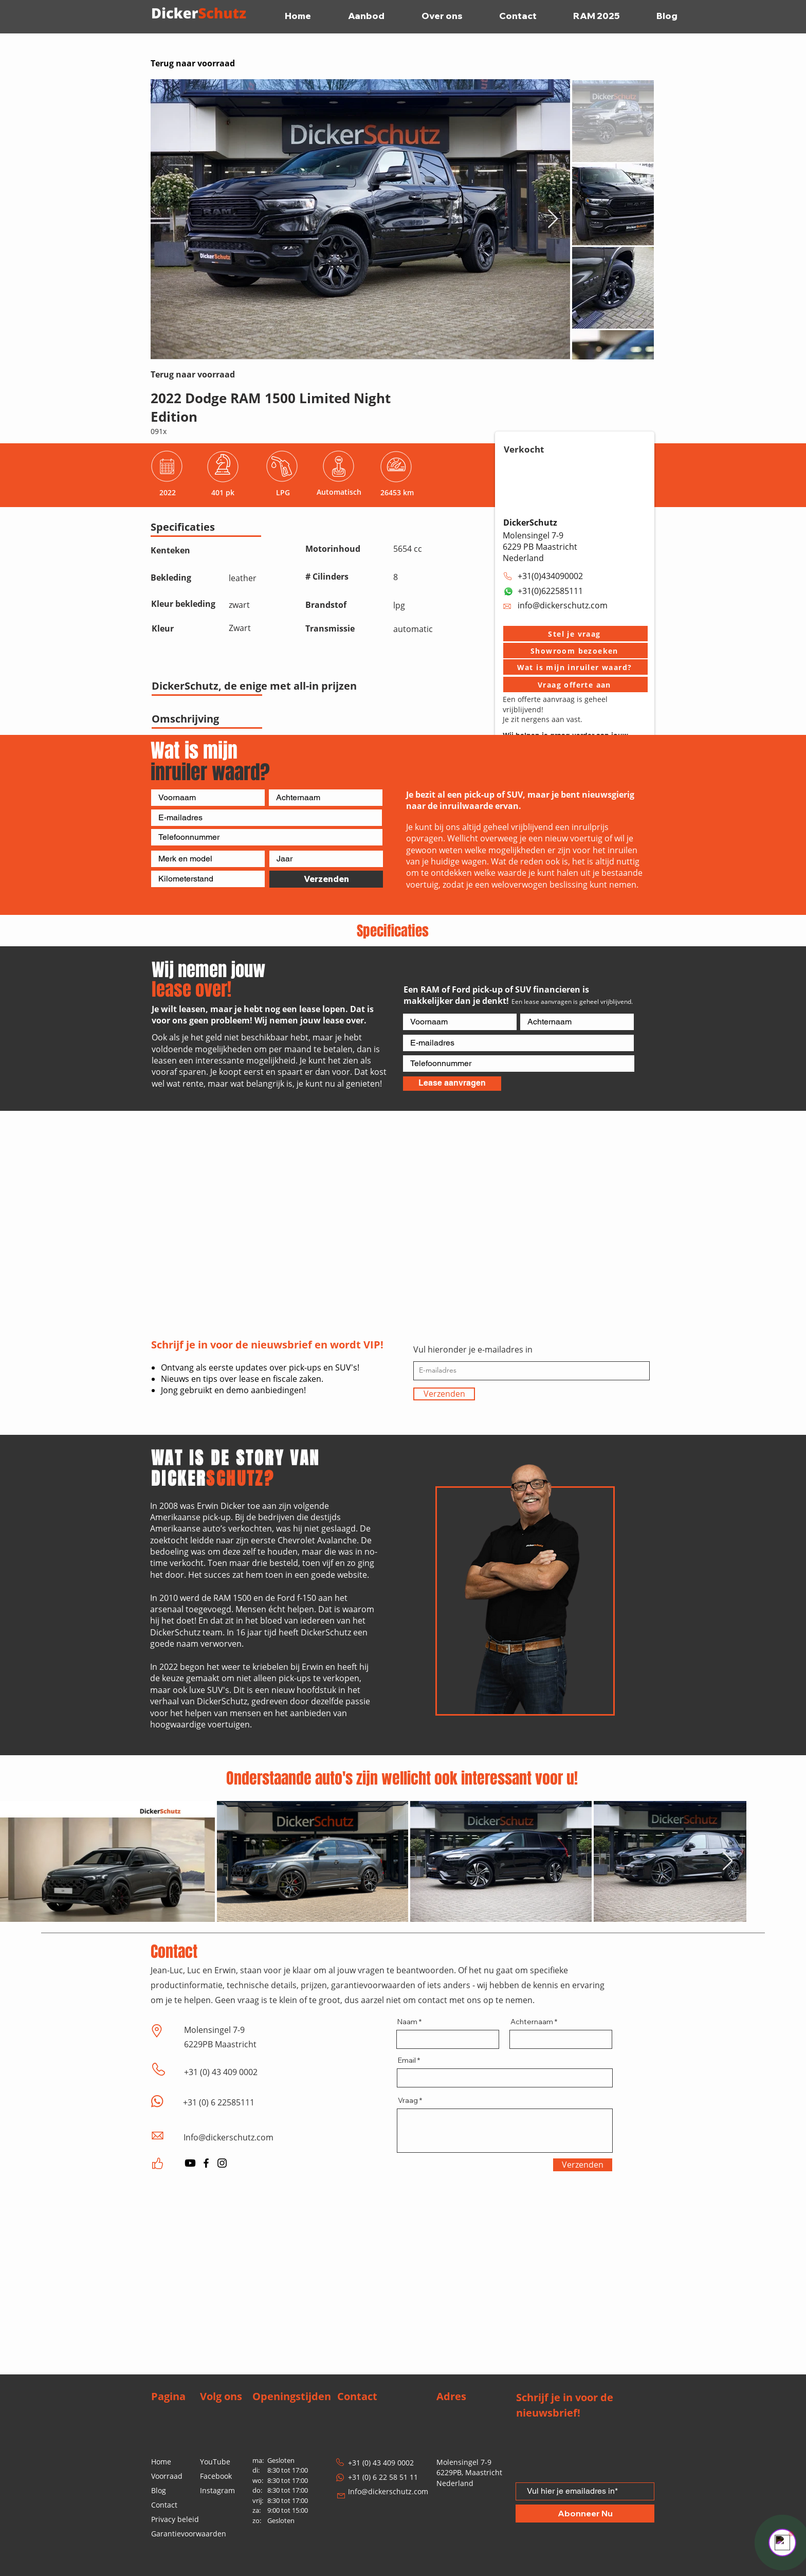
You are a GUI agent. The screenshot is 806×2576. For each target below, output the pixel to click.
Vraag (408, 2100)
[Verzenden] (326, 879)
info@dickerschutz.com (563, 605)
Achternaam (531, 2021)
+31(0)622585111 (550, 591)
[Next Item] (553, 219)
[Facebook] (206, 2163)
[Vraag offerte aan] (575, 684)
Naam (407, 2021)
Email (407, 2060)
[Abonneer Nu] (585, 2514)
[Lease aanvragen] (452, 1083)
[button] (575, 633)
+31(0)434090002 (550, 576)
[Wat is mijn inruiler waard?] (575, 667)
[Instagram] (222, 2163)
